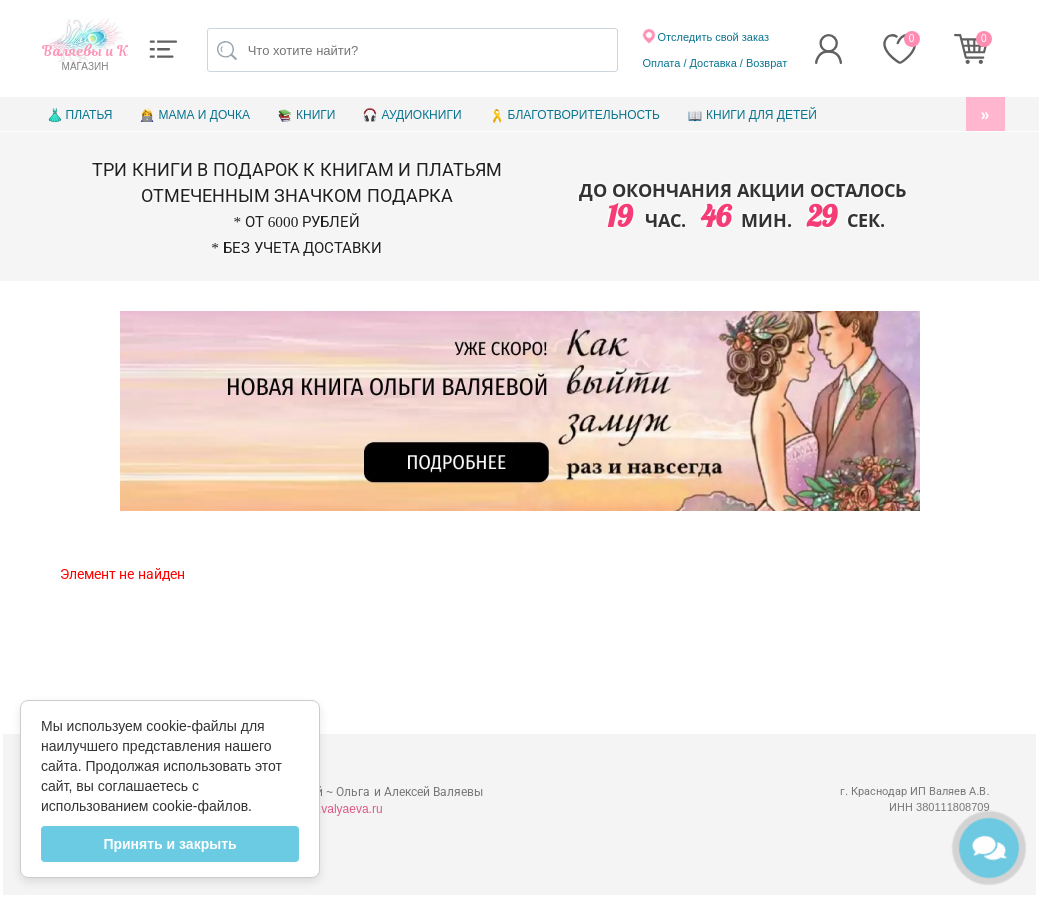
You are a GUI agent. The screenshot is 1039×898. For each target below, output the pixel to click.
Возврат (766, 63)
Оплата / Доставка (690, 63)
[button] (163, 49)
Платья (89, 115)
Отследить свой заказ (706, 35)
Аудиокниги (421, 115)
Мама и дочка (203, 115)
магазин (85, 56)
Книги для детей (761, 115)
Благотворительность (584, 115)
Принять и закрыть (169, 844)
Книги (315, 115)
